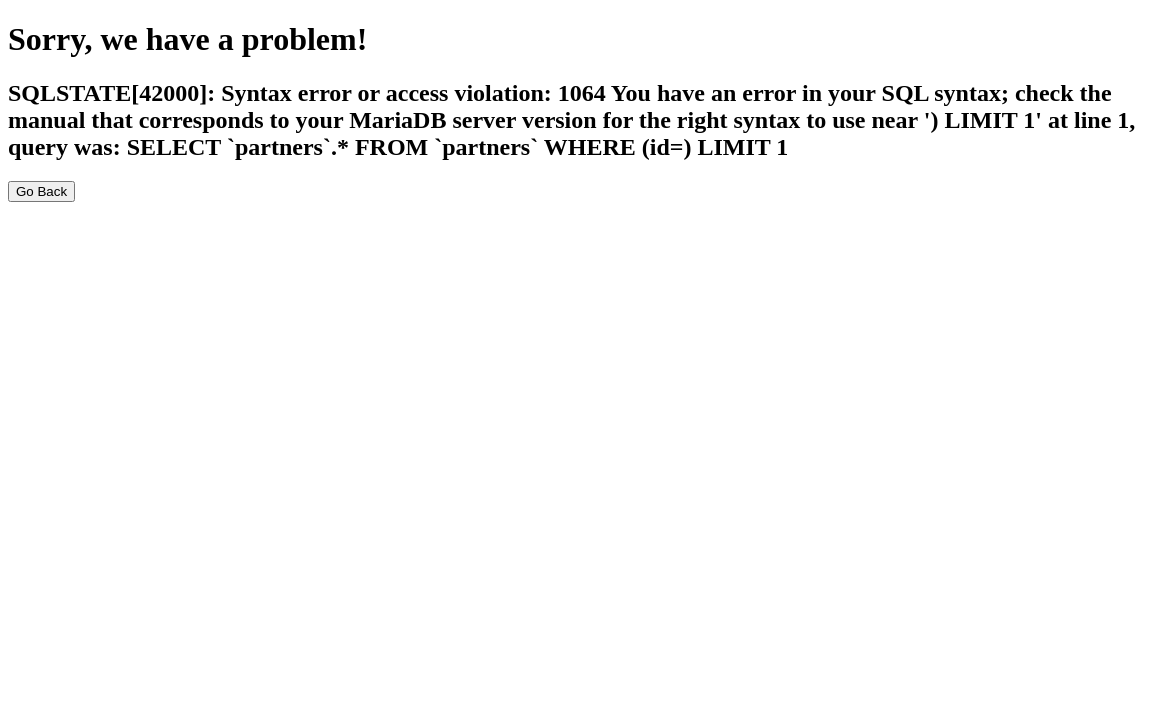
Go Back (41, 191)
